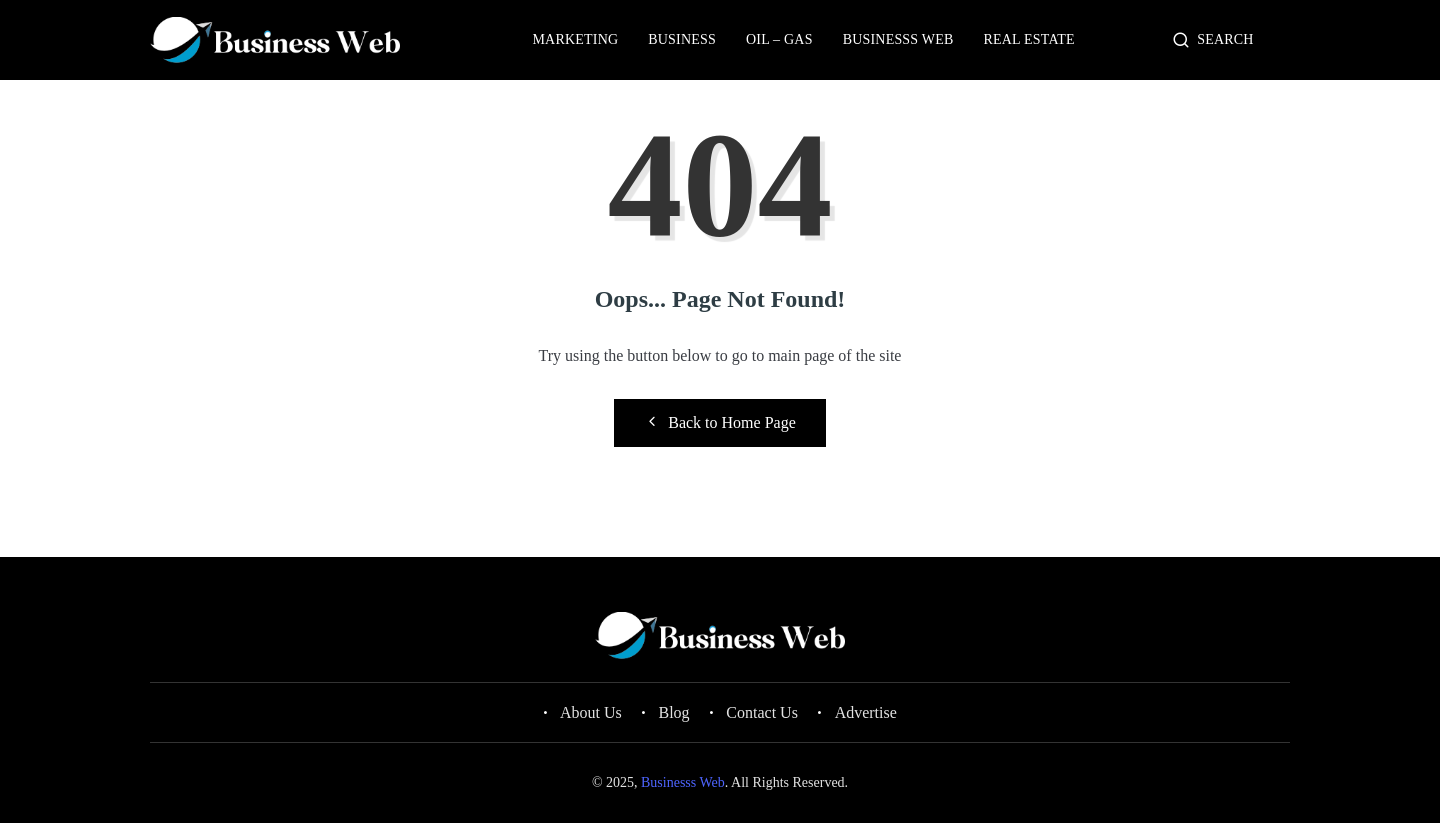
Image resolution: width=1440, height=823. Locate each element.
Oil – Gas (779, 39)
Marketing (575, 39)
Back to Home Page (720, 422)
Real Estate (1029, 39)
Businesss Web (898, 39)
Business (682, 39)
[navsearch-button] (1182, 41)
